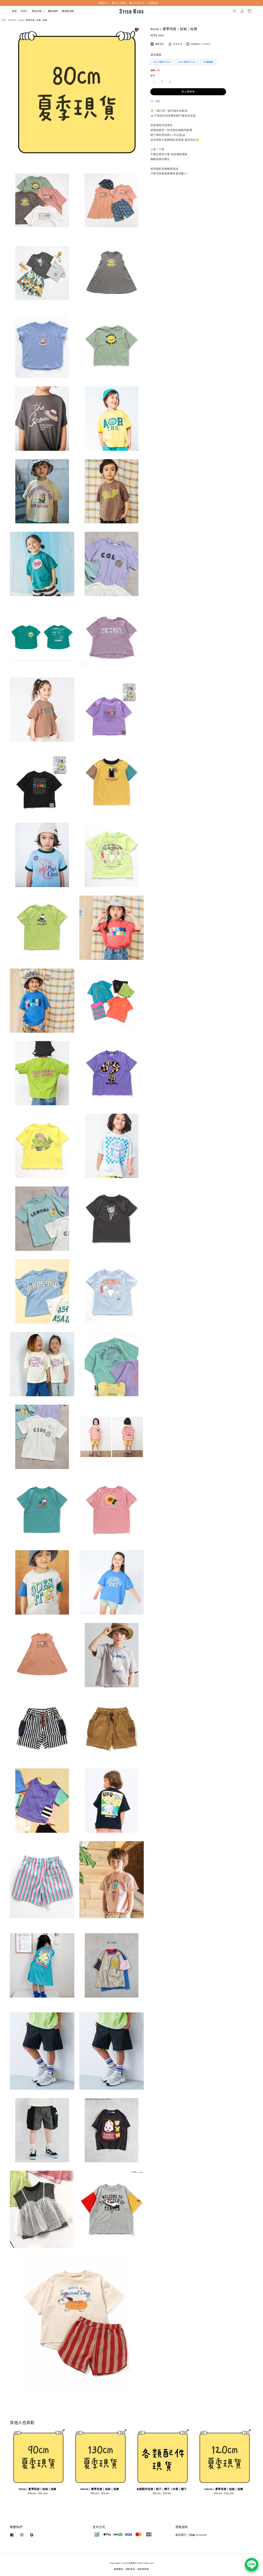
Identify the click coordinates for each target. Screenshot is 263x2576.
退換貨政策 (143, 2569)
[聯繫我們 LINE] (251, 2564)
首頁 (14, 11)
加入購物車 (188, 91)
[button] (234, 11)
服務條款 (118, 2569)
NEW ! (24, 11)
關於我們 (53, 11)
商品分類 (36, 11)
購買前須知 (68, 11)
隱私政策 (130, 2569)
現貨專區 (12, 20)
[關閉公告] (257, 2)
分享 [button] (155, 101)
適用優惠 (156, 54)
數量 (152, 75)
